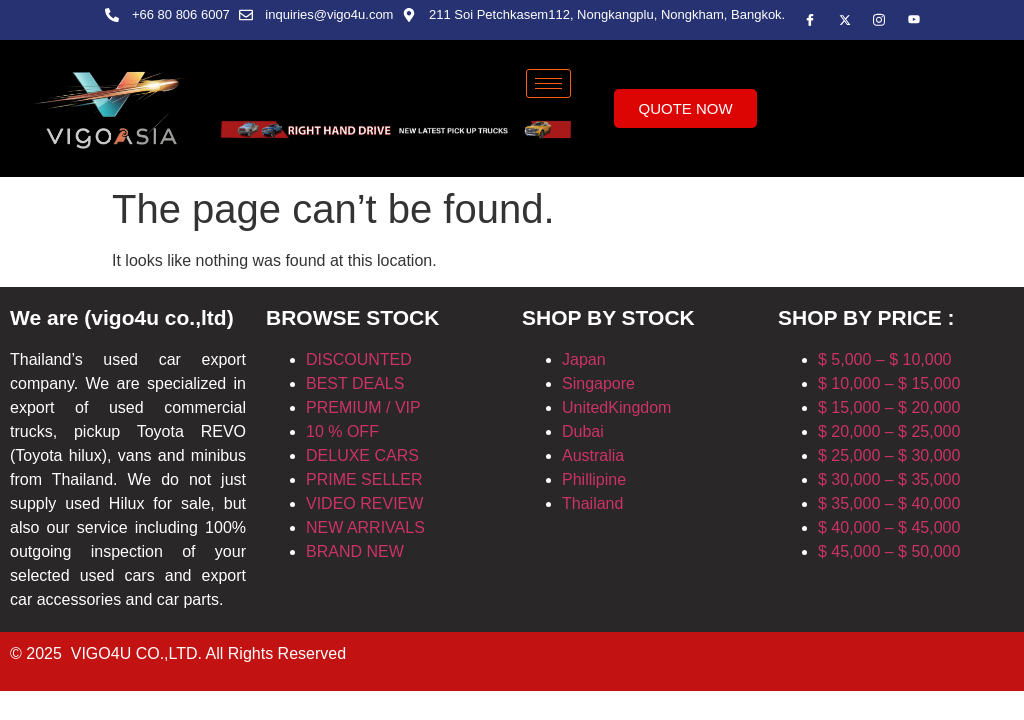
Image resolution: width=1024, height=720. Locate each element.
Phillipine (594, 479)
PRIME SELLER (364, 479)
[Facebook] (810, 20)
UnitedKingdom (616, 407)
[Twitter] (845, 20)
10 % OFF (342, 431)
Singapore (598, 383)
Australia (593, 455)
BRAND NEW (355, 551)
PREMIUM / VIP (363, 407)
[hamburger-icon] (548, 83)
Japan (584, 359)
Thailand (592, 503)
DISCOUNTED (359, 359)
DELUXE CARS (362, 455)
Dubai (583, 431)
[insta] (879, 20)
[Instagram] (914, 20)
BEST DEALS (355, 383)
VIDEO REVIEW (364, 503)
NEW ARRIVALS (365, 527)
